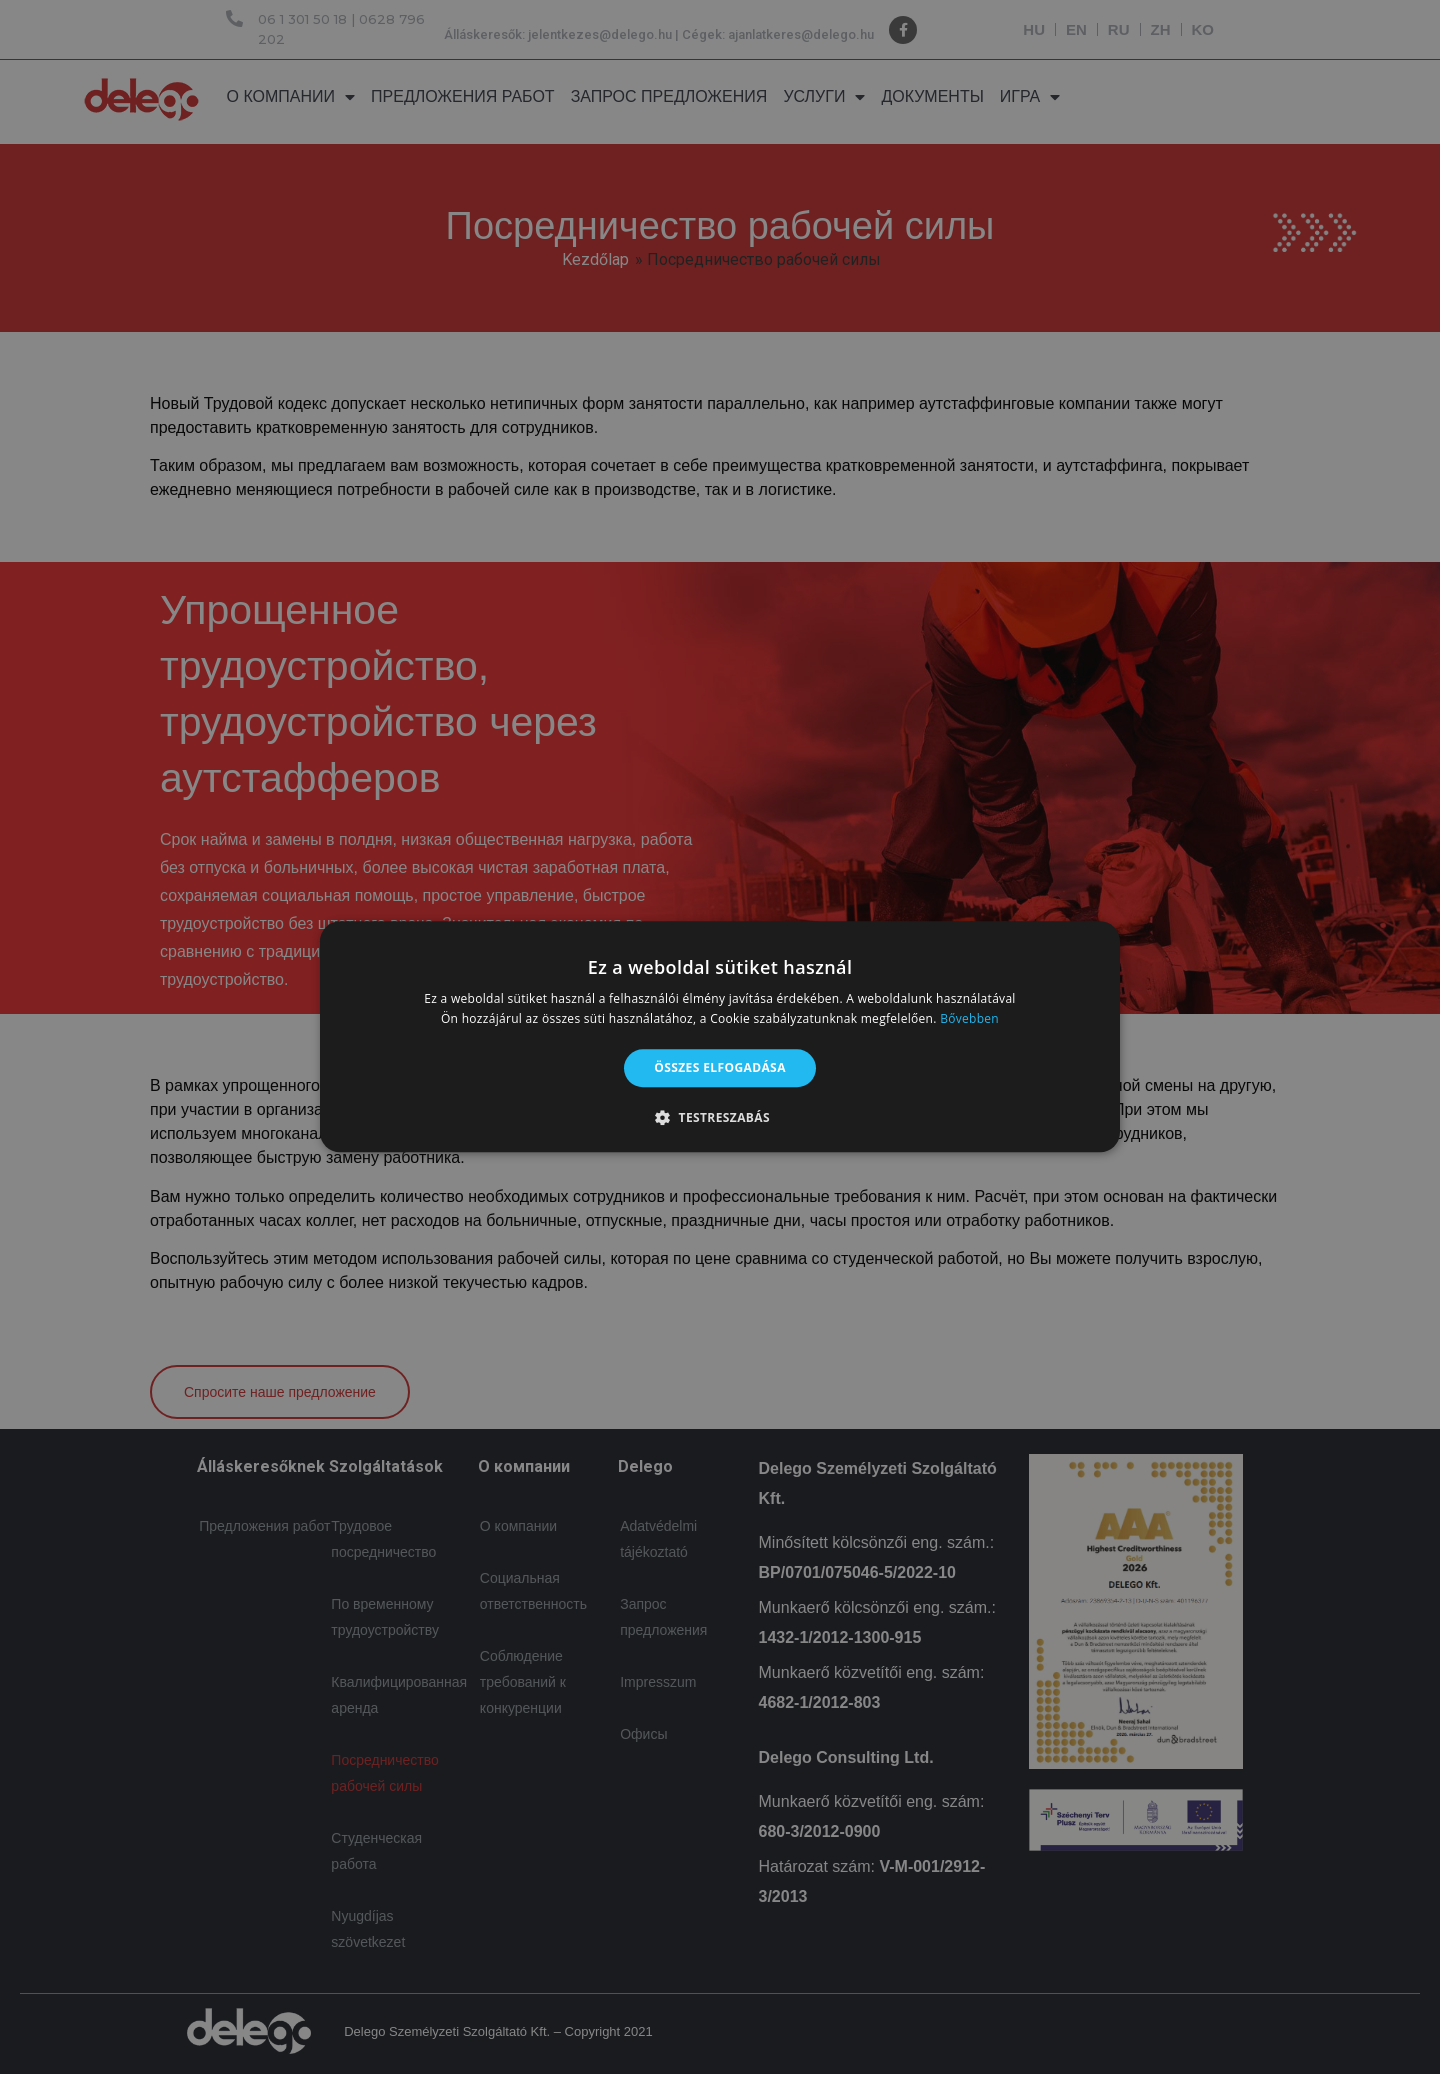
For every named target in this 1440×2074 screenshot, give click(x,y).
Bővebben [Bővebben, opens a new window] (969, 1019)
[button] (720, 1118)
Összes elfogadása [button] (720, 1067)
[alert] (720, 1037)
